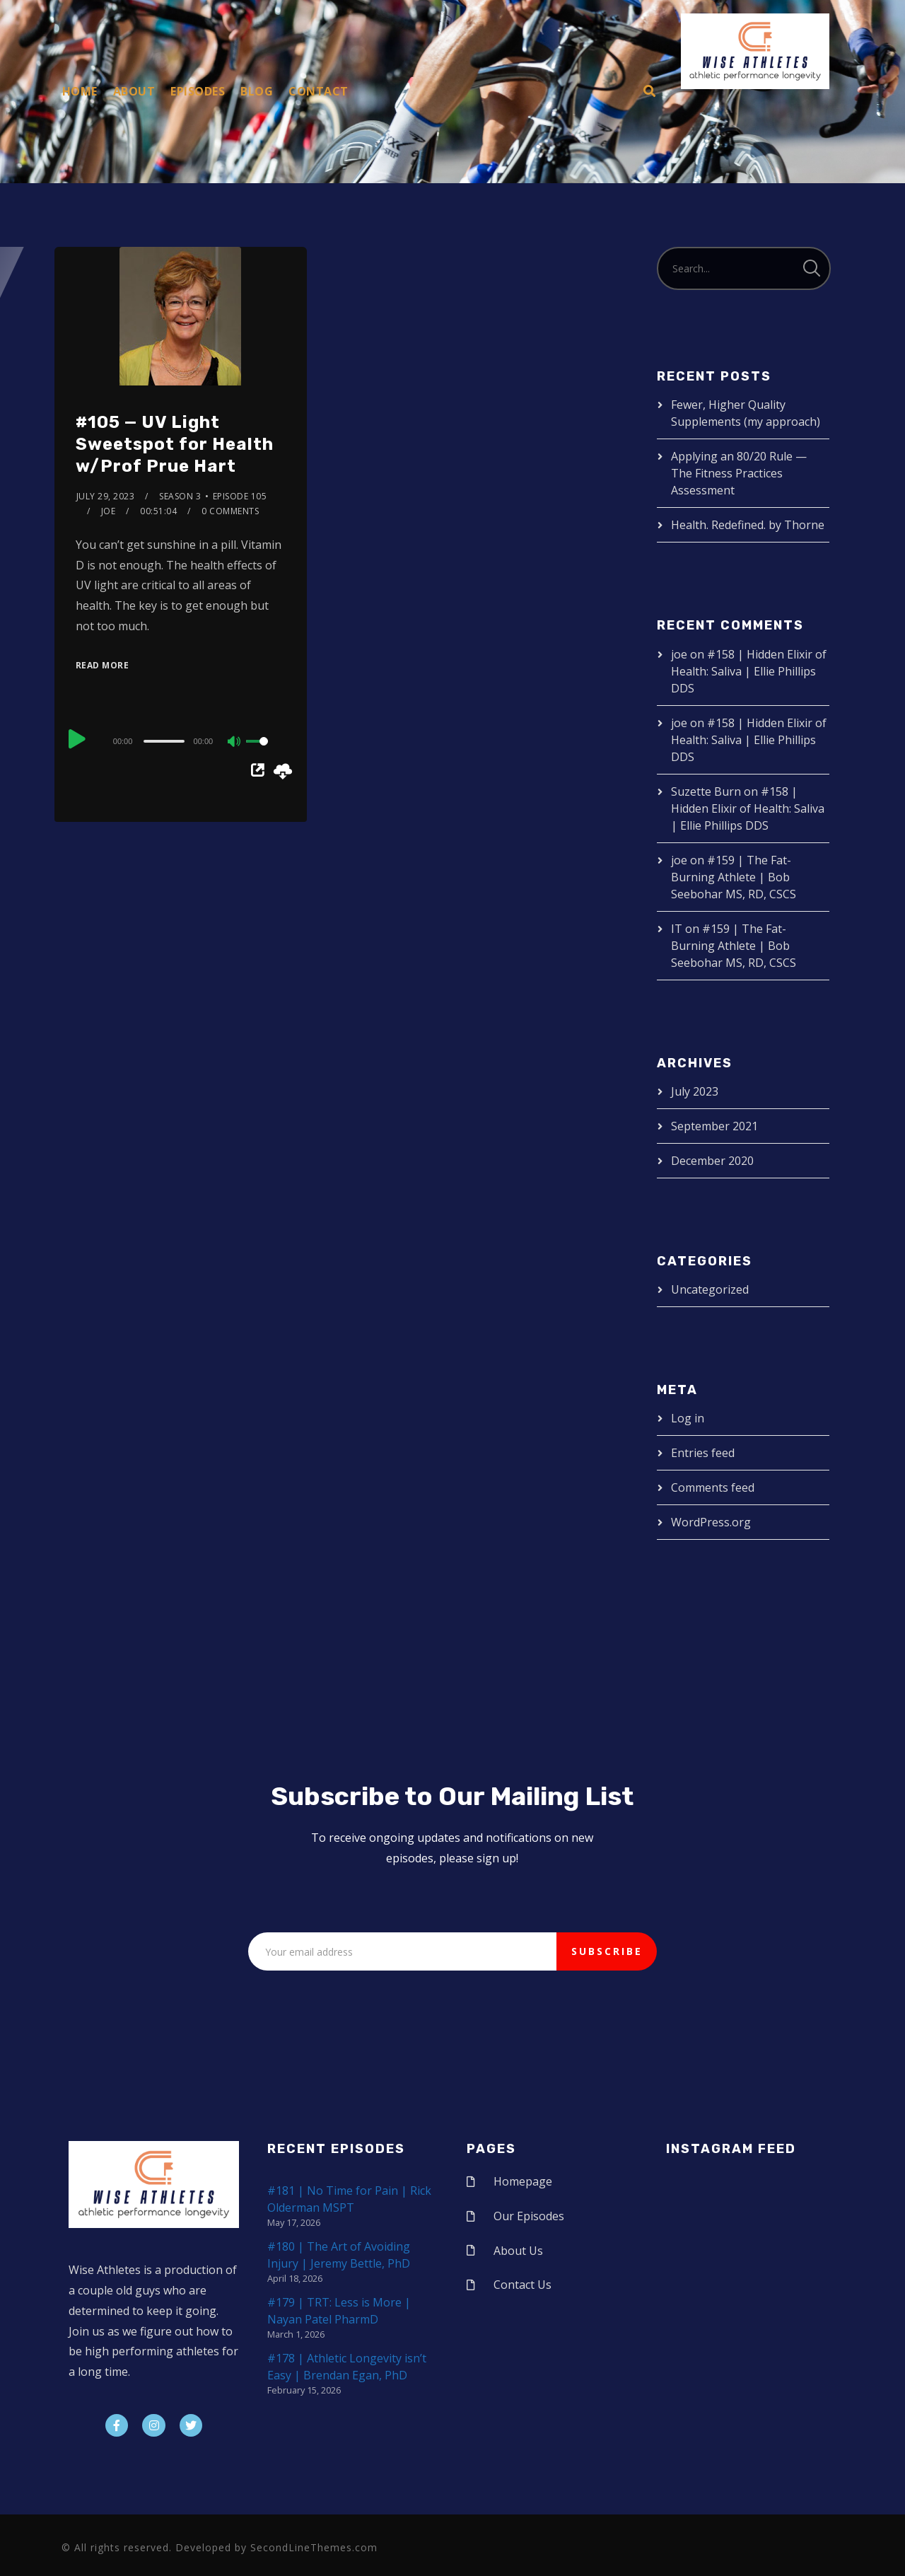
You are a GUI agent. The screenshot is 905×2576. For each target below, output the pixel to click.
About (134, 91)
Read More (102, 665)
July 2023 (694, 1091)
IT (676, 928)
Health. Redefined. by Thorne (747, 525)
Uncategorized (710, 1289)
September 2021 (714, 1126)
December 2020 (712, 1160)
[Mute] (235, 743)
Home (80, 91)
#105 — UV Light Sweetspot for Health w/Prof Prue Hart (175, 444)
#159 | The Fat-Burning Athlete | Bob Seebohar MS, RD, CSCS (733, 877)
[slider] (164, 741)
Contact (318, 91)
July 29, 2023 (105, 496)
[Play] (77, 739)
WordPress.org (711, 1522)
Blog (256, 91)
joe (108, 511)
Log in (687, 1418)
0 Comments (230, 511)
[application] (181, 740)
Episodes (197, 91)
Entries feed (703, 1453)
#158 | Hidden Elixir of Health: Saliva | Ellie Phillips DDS (749, 671)
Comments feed (712, 1487)
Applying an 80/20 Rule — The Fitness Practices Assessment (739, 473)
